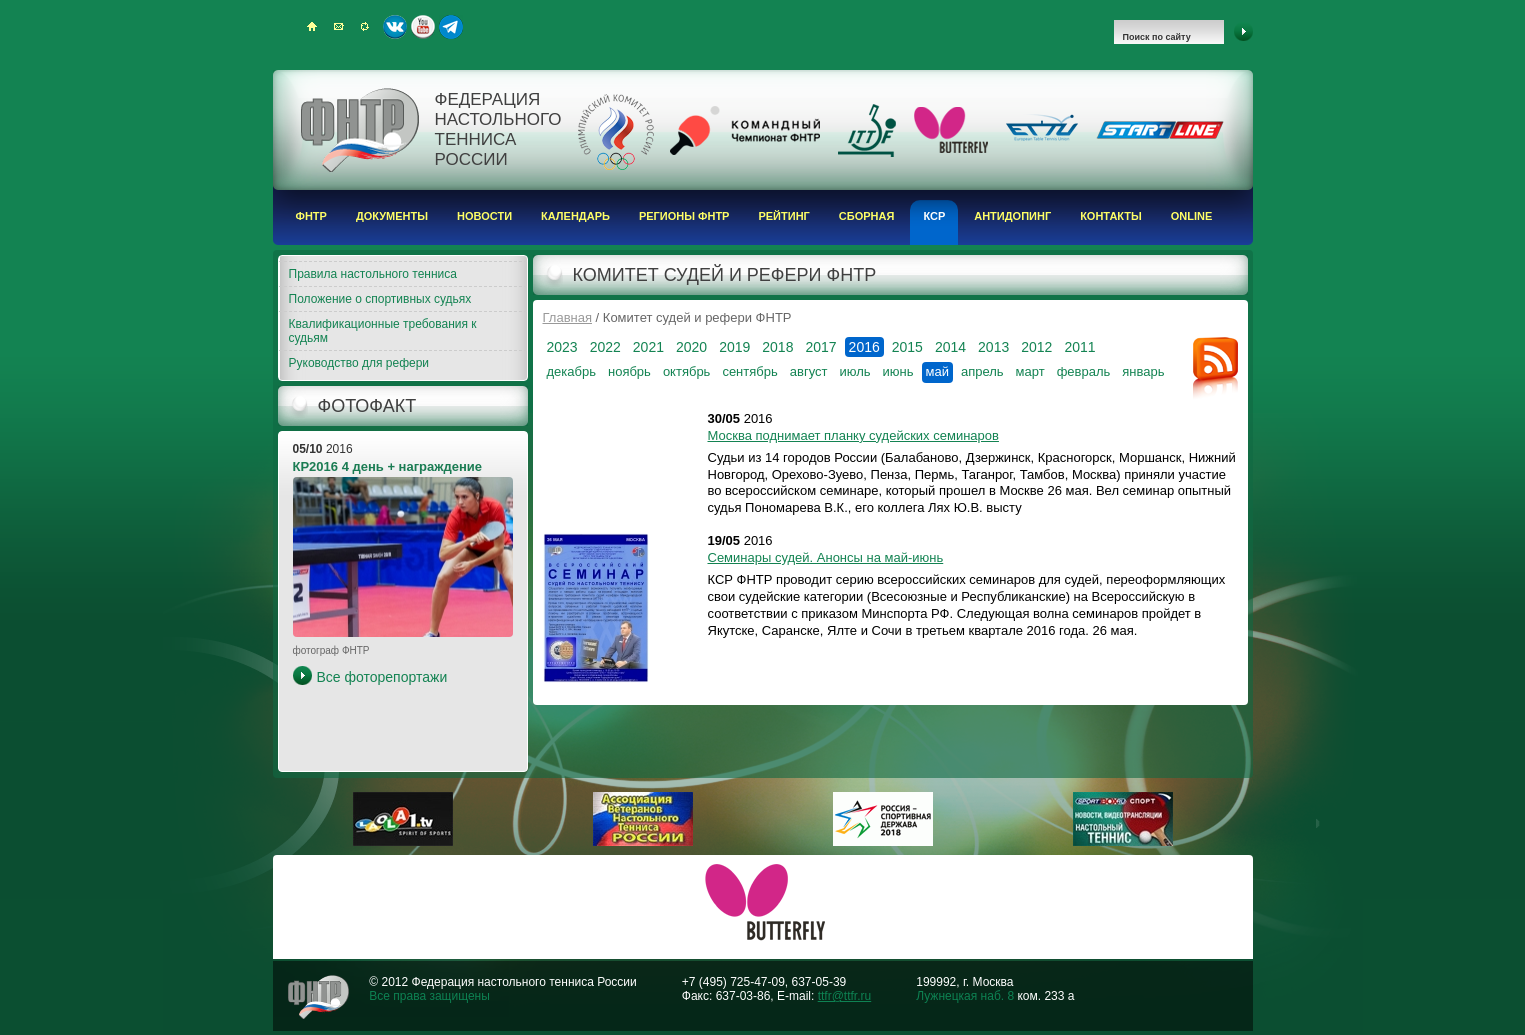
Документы (392, 216)
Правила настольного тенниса (373, 274)
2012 (1036, 347)
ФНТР (311, 216)
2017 (820, 347)
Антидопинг (1012, 216)
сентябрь (749, 371)
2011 (1079, 347)
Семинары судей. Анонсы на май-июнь (826, 557)
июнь (898, 371)
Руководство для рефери (359, 363)
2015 (907, 347)
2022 (605, 347)
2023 (562, 347)
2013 (993, 347)
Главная (567, 317)
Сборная (867, 216)
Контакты (1111, 216)
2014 (950, 347)
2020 (691, 347)
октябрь (687, 371)
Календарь (575, 216)
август (809, 371)
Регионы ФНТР (684, 216)
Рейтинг (783, 216)
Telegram (451, 27)
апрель (982, 371)
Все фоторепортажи (382, 677)
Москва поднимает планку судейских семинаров (853, 435)
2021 (648, 347)
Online (1192, 216)
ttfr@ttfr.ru (845, 996)
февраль (1084, 371)
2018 (777, 347)
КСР (934, 216)
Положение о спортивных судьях (380, 299)
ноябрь (629, 371)
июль (854, 371)
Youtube (423, 27)
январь (1143, 371)
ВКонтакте (395, 27)
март (1030, 371)
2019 (734, 347)
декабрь (571, 371)
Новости (484, 216)
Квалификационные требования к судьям (383, 331)
